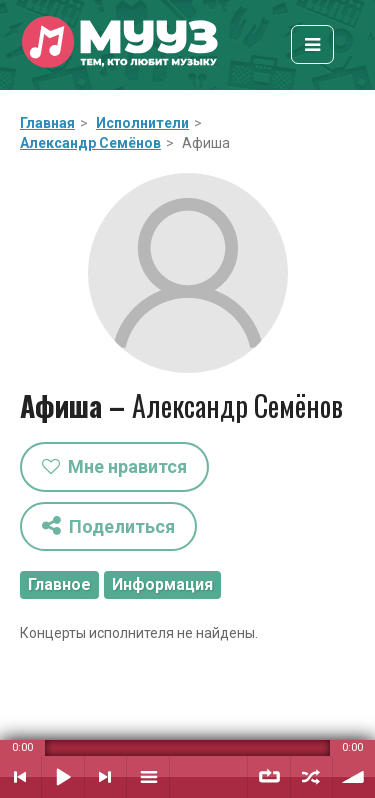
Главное (59, 584)
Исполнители (142, 123)
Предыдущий (20, 777)
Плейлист (148, 777)
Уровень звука (354, 777)
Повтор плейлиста (269, 777)
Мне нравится (114, 466)
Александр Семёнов (90, 143)
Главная (47, 123)
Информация (162, 584)
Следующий (105, 777)
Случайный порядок (311, 777)
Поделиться (108, 525)
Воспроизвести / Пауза (63, 777)
